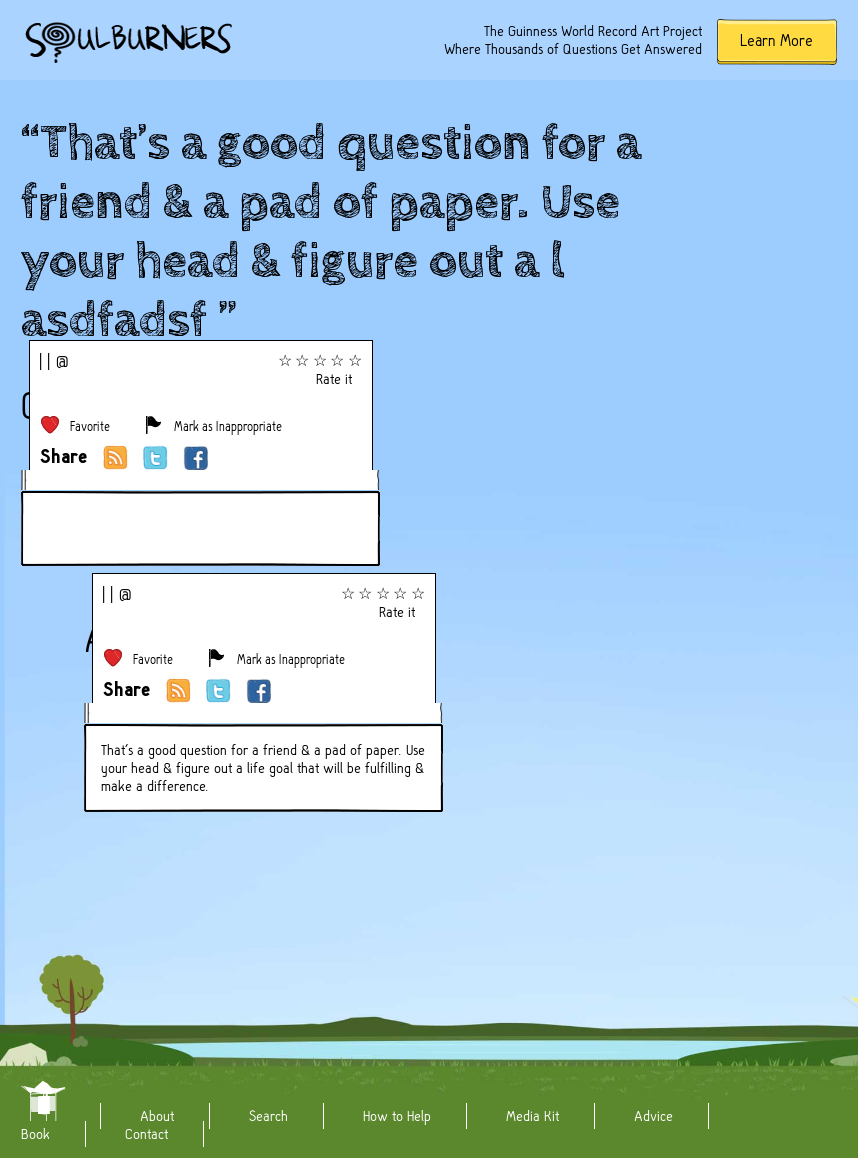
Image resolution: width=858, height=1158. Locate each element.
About (157, 1116)
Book (35, 1134)
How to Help (397, 1116)
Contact (146, 1134)
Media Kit (532, 1116)
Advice (653, 1116)
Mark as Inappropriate (228, 426)
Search (268, 1116)
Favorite (90, 426)
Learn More (776, 40)
